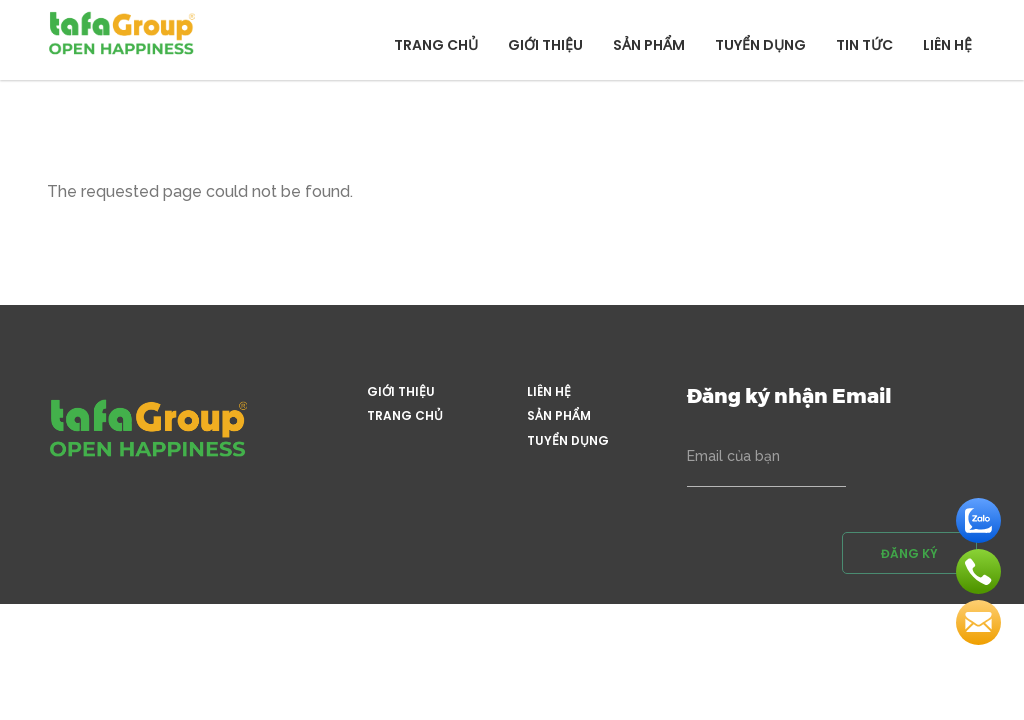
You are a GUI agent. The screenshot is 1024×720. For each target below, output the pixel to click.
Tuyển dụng (760, 45)
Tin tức (864, 45)
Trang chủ (436, 45)
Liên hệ (947, 45)
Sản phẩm (649, 45)
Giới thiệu (545, 45)
